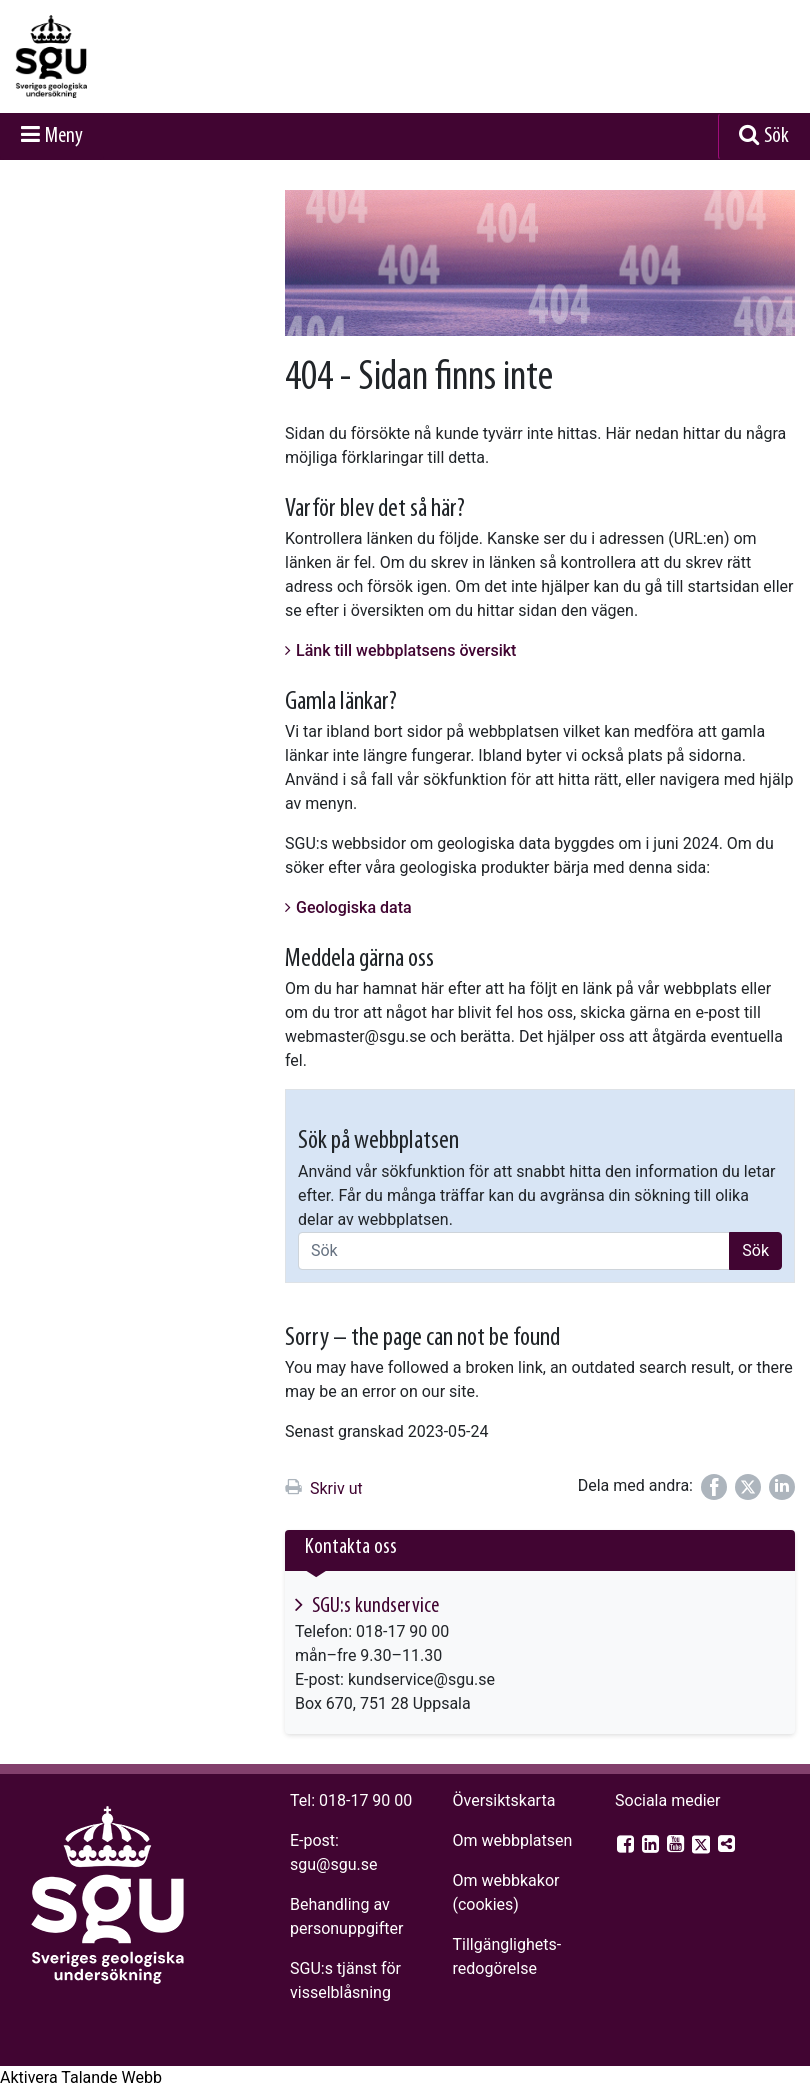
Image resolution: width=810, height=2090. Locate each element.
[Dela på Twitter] (748, 1487)
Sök (776, 136)
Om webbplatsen (512, 1840)
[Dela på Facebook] (714, 1487)
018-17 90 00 (365, 1800)
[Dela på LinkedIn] (782, 1487)
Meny (64, 136)
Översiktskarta (503, 1800)
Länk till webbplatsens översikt (406, 650)
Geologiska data (354, 907)
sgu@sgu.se (333, 1864)
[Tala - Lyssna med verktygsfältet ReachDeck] (81, 2078)
